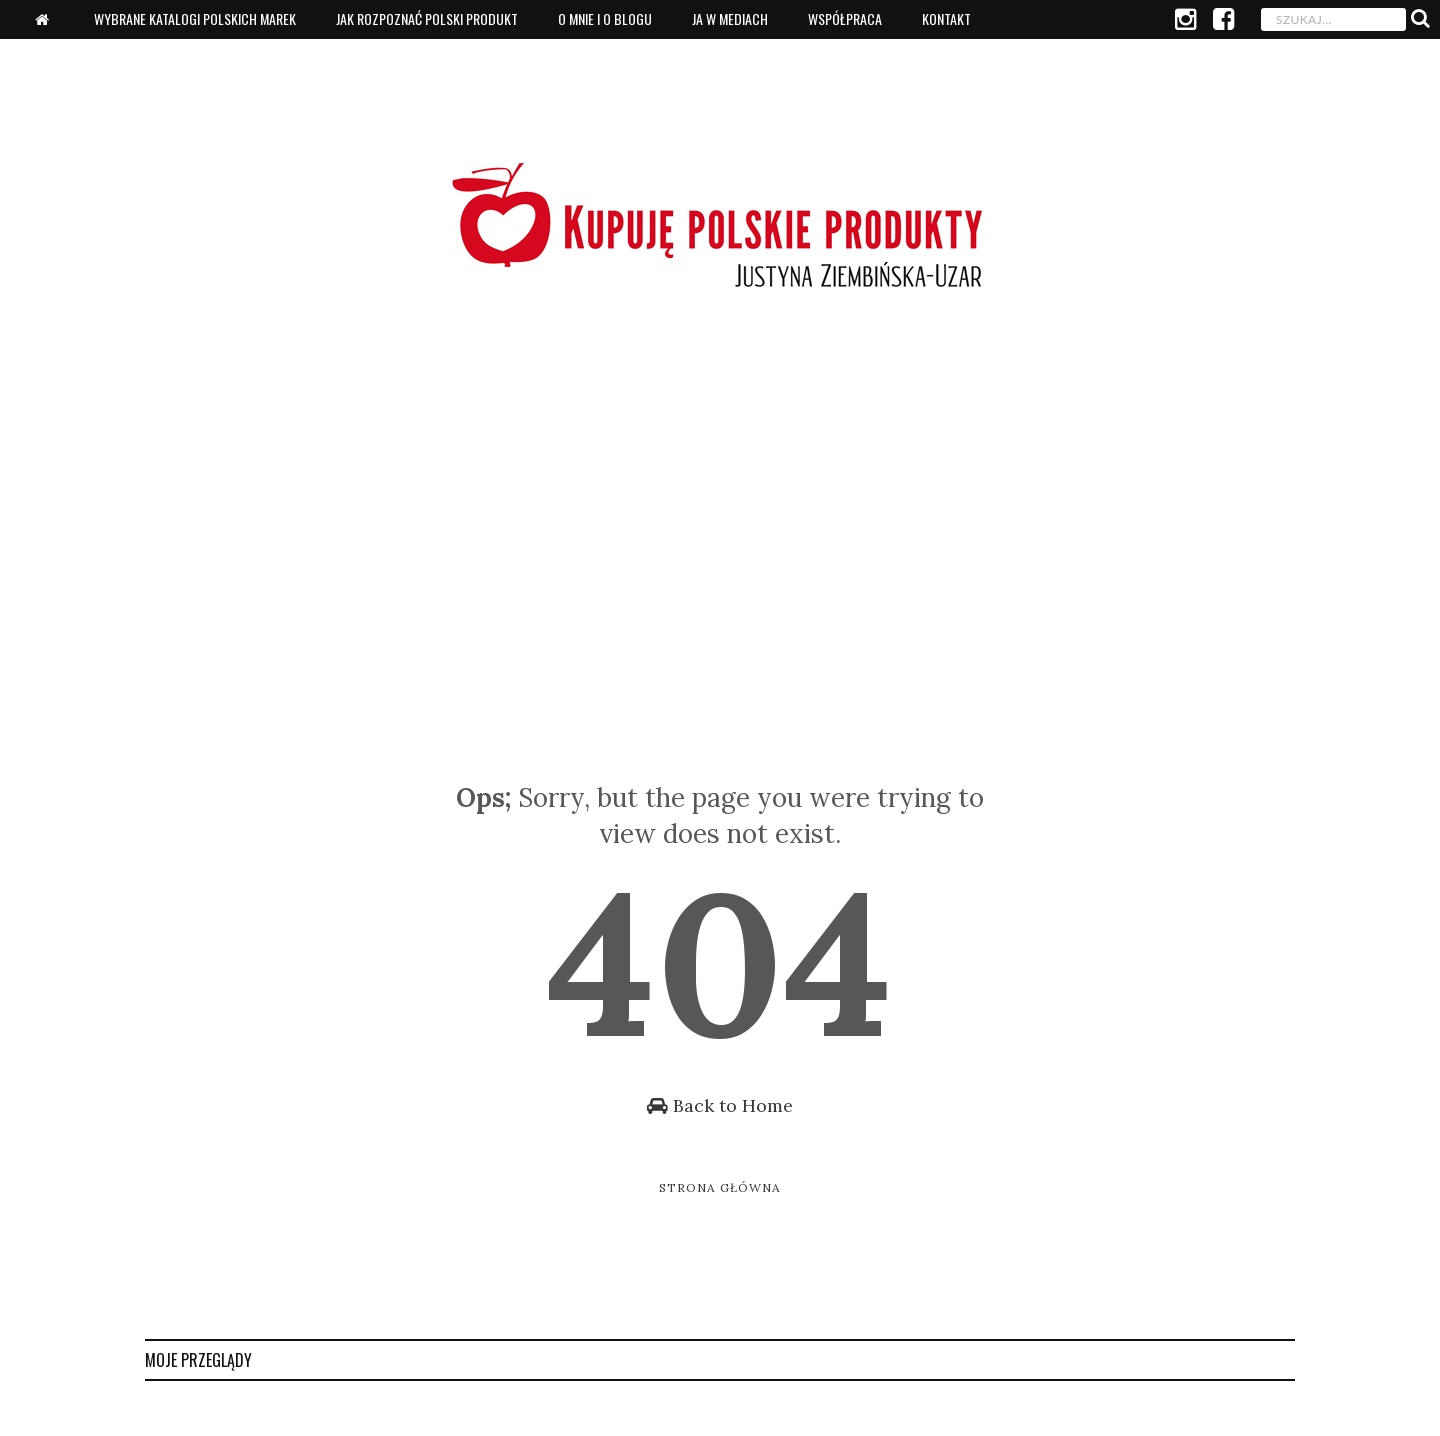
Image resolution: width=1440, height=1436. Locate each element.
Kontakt (946, 18)
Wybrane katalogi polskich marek (195, 18)
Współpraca (845, 18)
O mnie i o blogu (605, 18)
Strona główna (720, 1187)
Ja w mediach (730, 18)
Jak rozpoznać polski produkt (427, 18)
